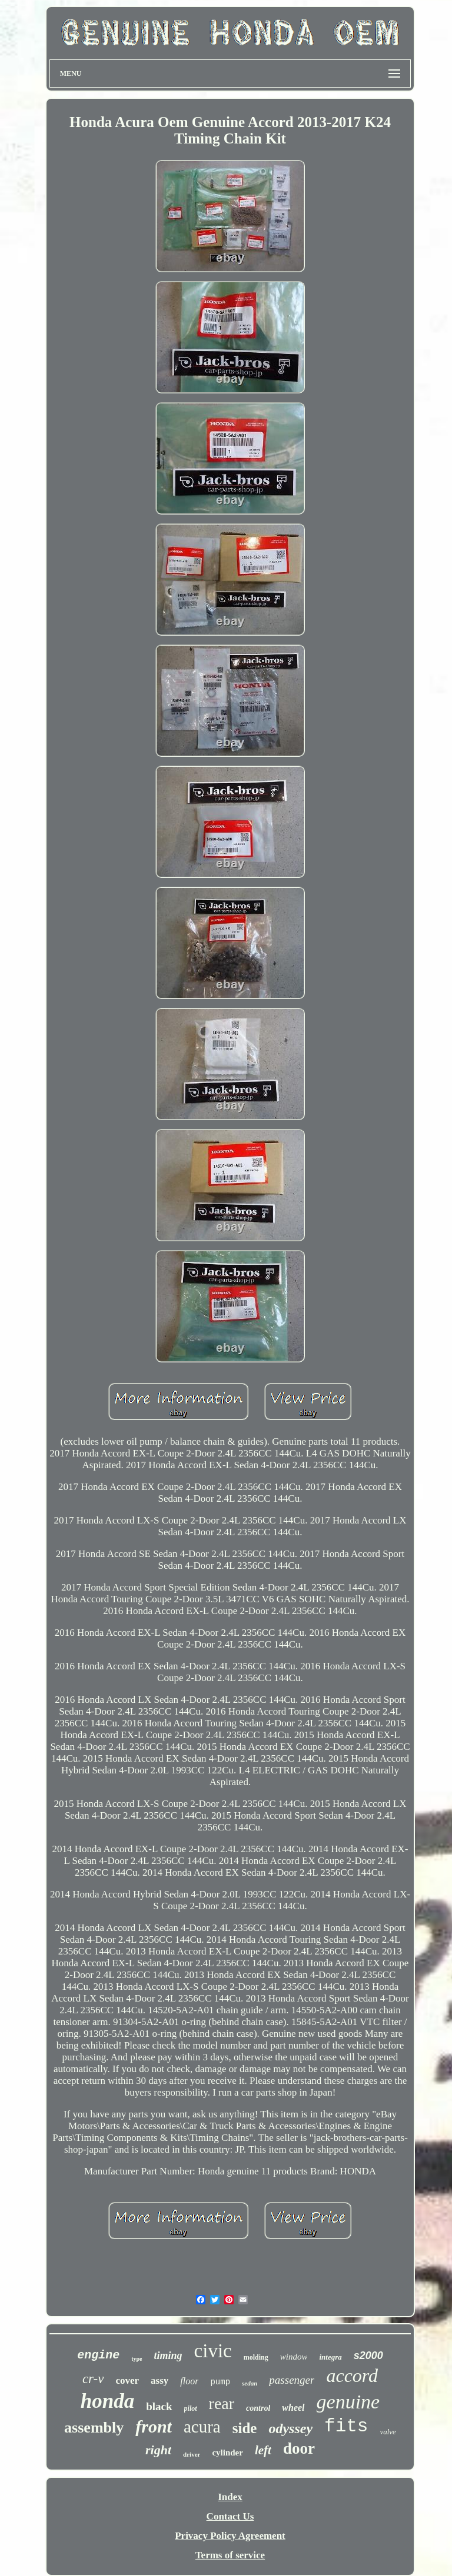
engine (98, 2355)
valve (388, 2431)
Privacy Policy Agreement (230, 2535)
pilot (190, 2408)
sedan (249, 2383)
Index (230, 2497)
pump (220, 2382)
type (136, 2359)
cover (127, 2380)
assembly (94, 2427)
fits (346, 2426)
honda (107, 2401)
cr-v (93, 2378)
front (153, 2426)
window (294, 2356)
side (244, 2428)
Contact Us (230, 2516)
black (159, 2406)
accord (352, 2375)
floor (189, 2381)
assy (159, 2380)
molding (256, 2357)
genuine (348, 2402)
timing (168, 2355)
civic (213, 2350)
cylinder (227, 2452)
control (258, 2408)
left (263, 2450)
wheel (293, 2408)
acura (202, 2426)
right (158, 2450)
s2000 (368, 2355)
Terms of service (230, 2555)
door (299, 2448)
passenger (291, 2380)
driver (191, 2454)
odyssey (290, 2428)
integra (330, 2357)
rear (222, 2403)
